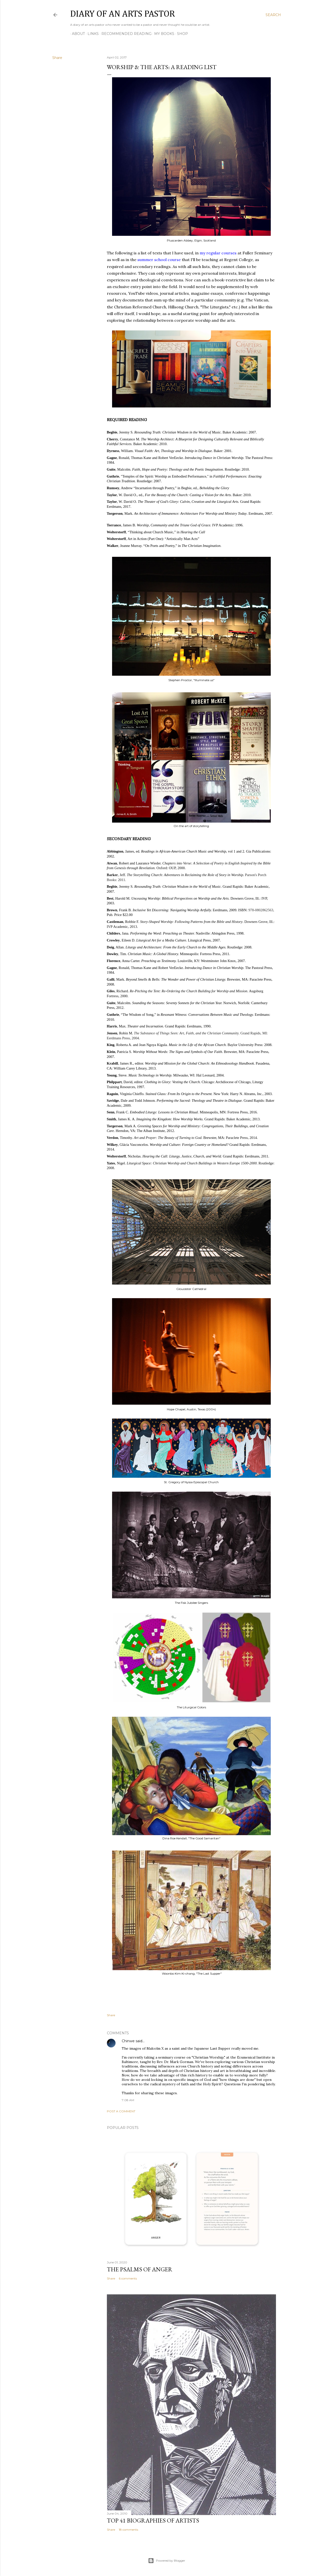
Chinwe (128, 2041)
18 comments (128, 2529)
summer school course (159, 259)
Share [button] (57, 57)
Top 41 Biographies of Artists (153, 2520)
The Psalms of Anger (139, 2269)
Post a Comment (121, 2111)
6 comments (128, 2278)
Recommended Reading (125, 33)
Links (91, 33)
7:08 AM (128, 2100)
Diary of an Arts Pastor (122, 14)
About (76, 33)
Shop (180, 33)
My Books (162, 33)
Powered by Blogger (166, 2561)
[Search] (273, 15)
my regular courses (218, 252)
